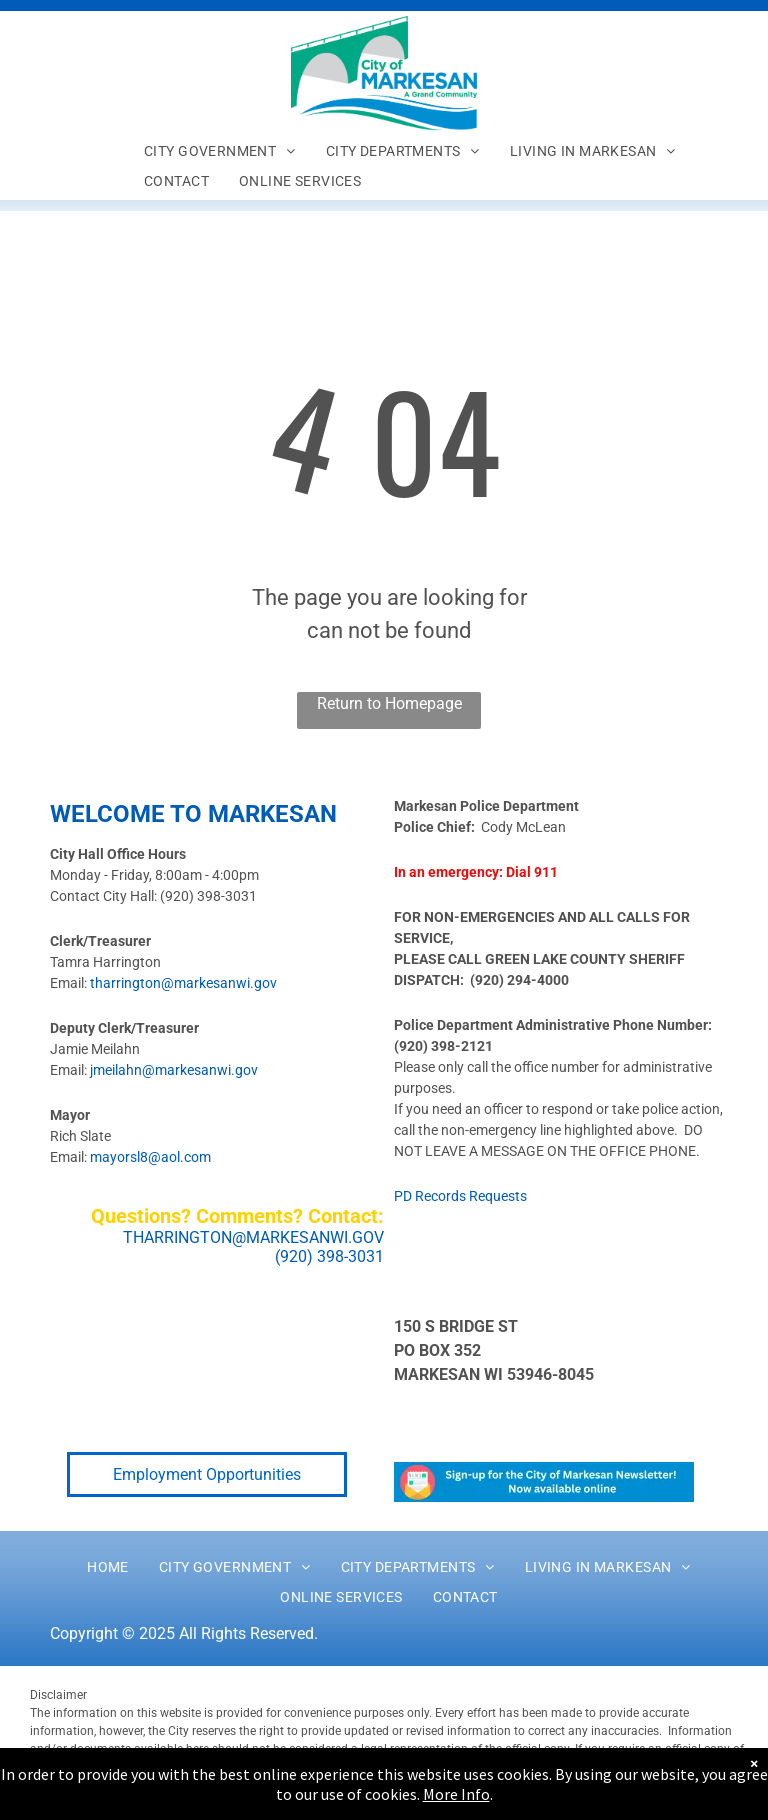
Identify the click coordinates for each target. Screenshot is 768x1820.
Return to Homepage (389, 703)
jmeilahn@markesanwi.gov (174, 1070)
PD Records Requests (460, 1196)
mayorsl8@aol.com (150, 1157)
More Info (456, 1794)
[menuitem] (220, 151)
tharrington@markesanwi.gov (183, 983)
